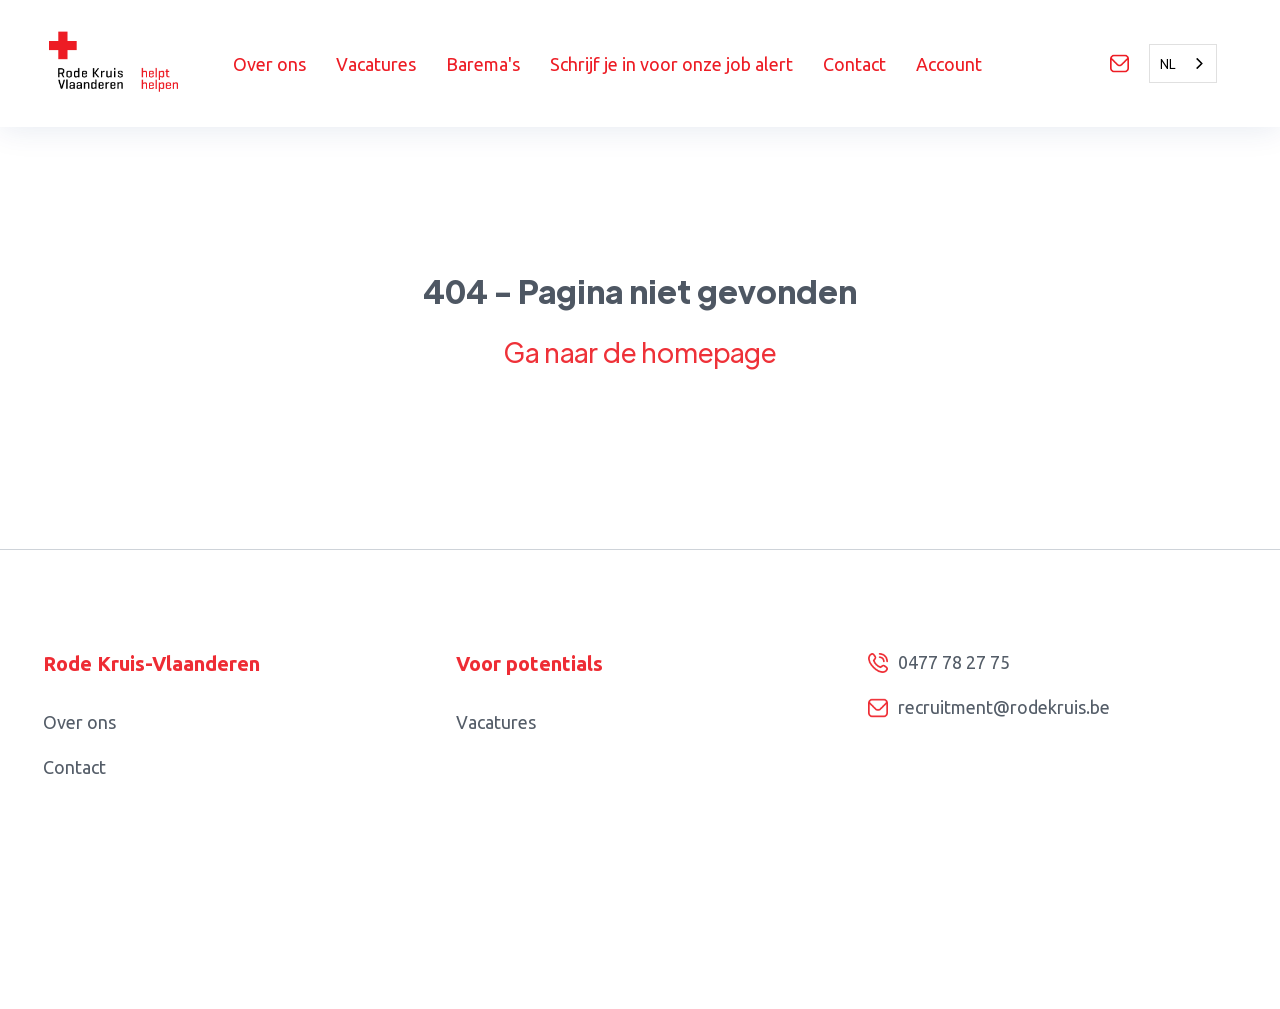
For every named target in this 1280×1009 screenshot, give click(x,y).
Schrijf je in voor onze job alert (671, 64)
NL (1168, 63)
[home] (138, 63)
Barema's (483, 64)
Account (949, 64)
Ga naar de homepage (640, 351)
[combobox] (1183, 63)
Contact (854, 64)
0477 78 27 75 (954, 662)
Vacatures (376, 64)
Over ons (269, 64)
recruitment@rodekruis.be (1004, 707)
